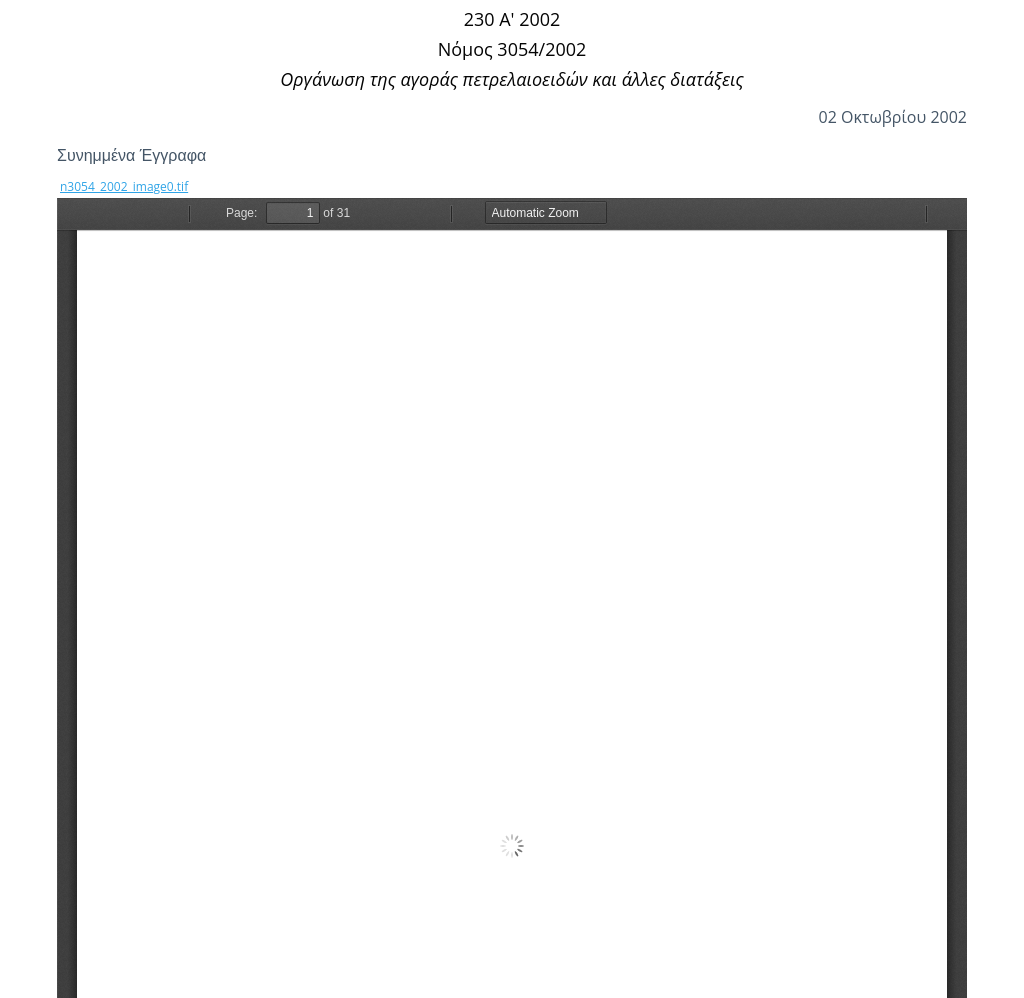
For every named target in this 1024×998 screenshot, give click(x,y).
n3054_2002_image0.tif (124, 186)
